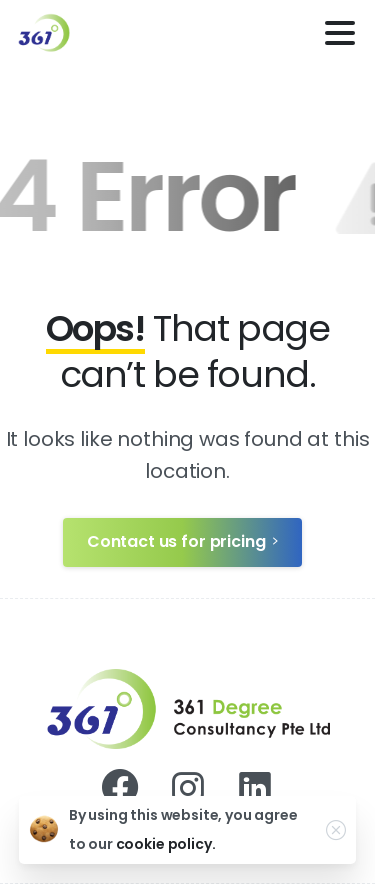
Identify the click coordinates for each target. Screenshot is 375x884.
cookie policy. (166, 844)
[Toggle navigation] (340, 33)
